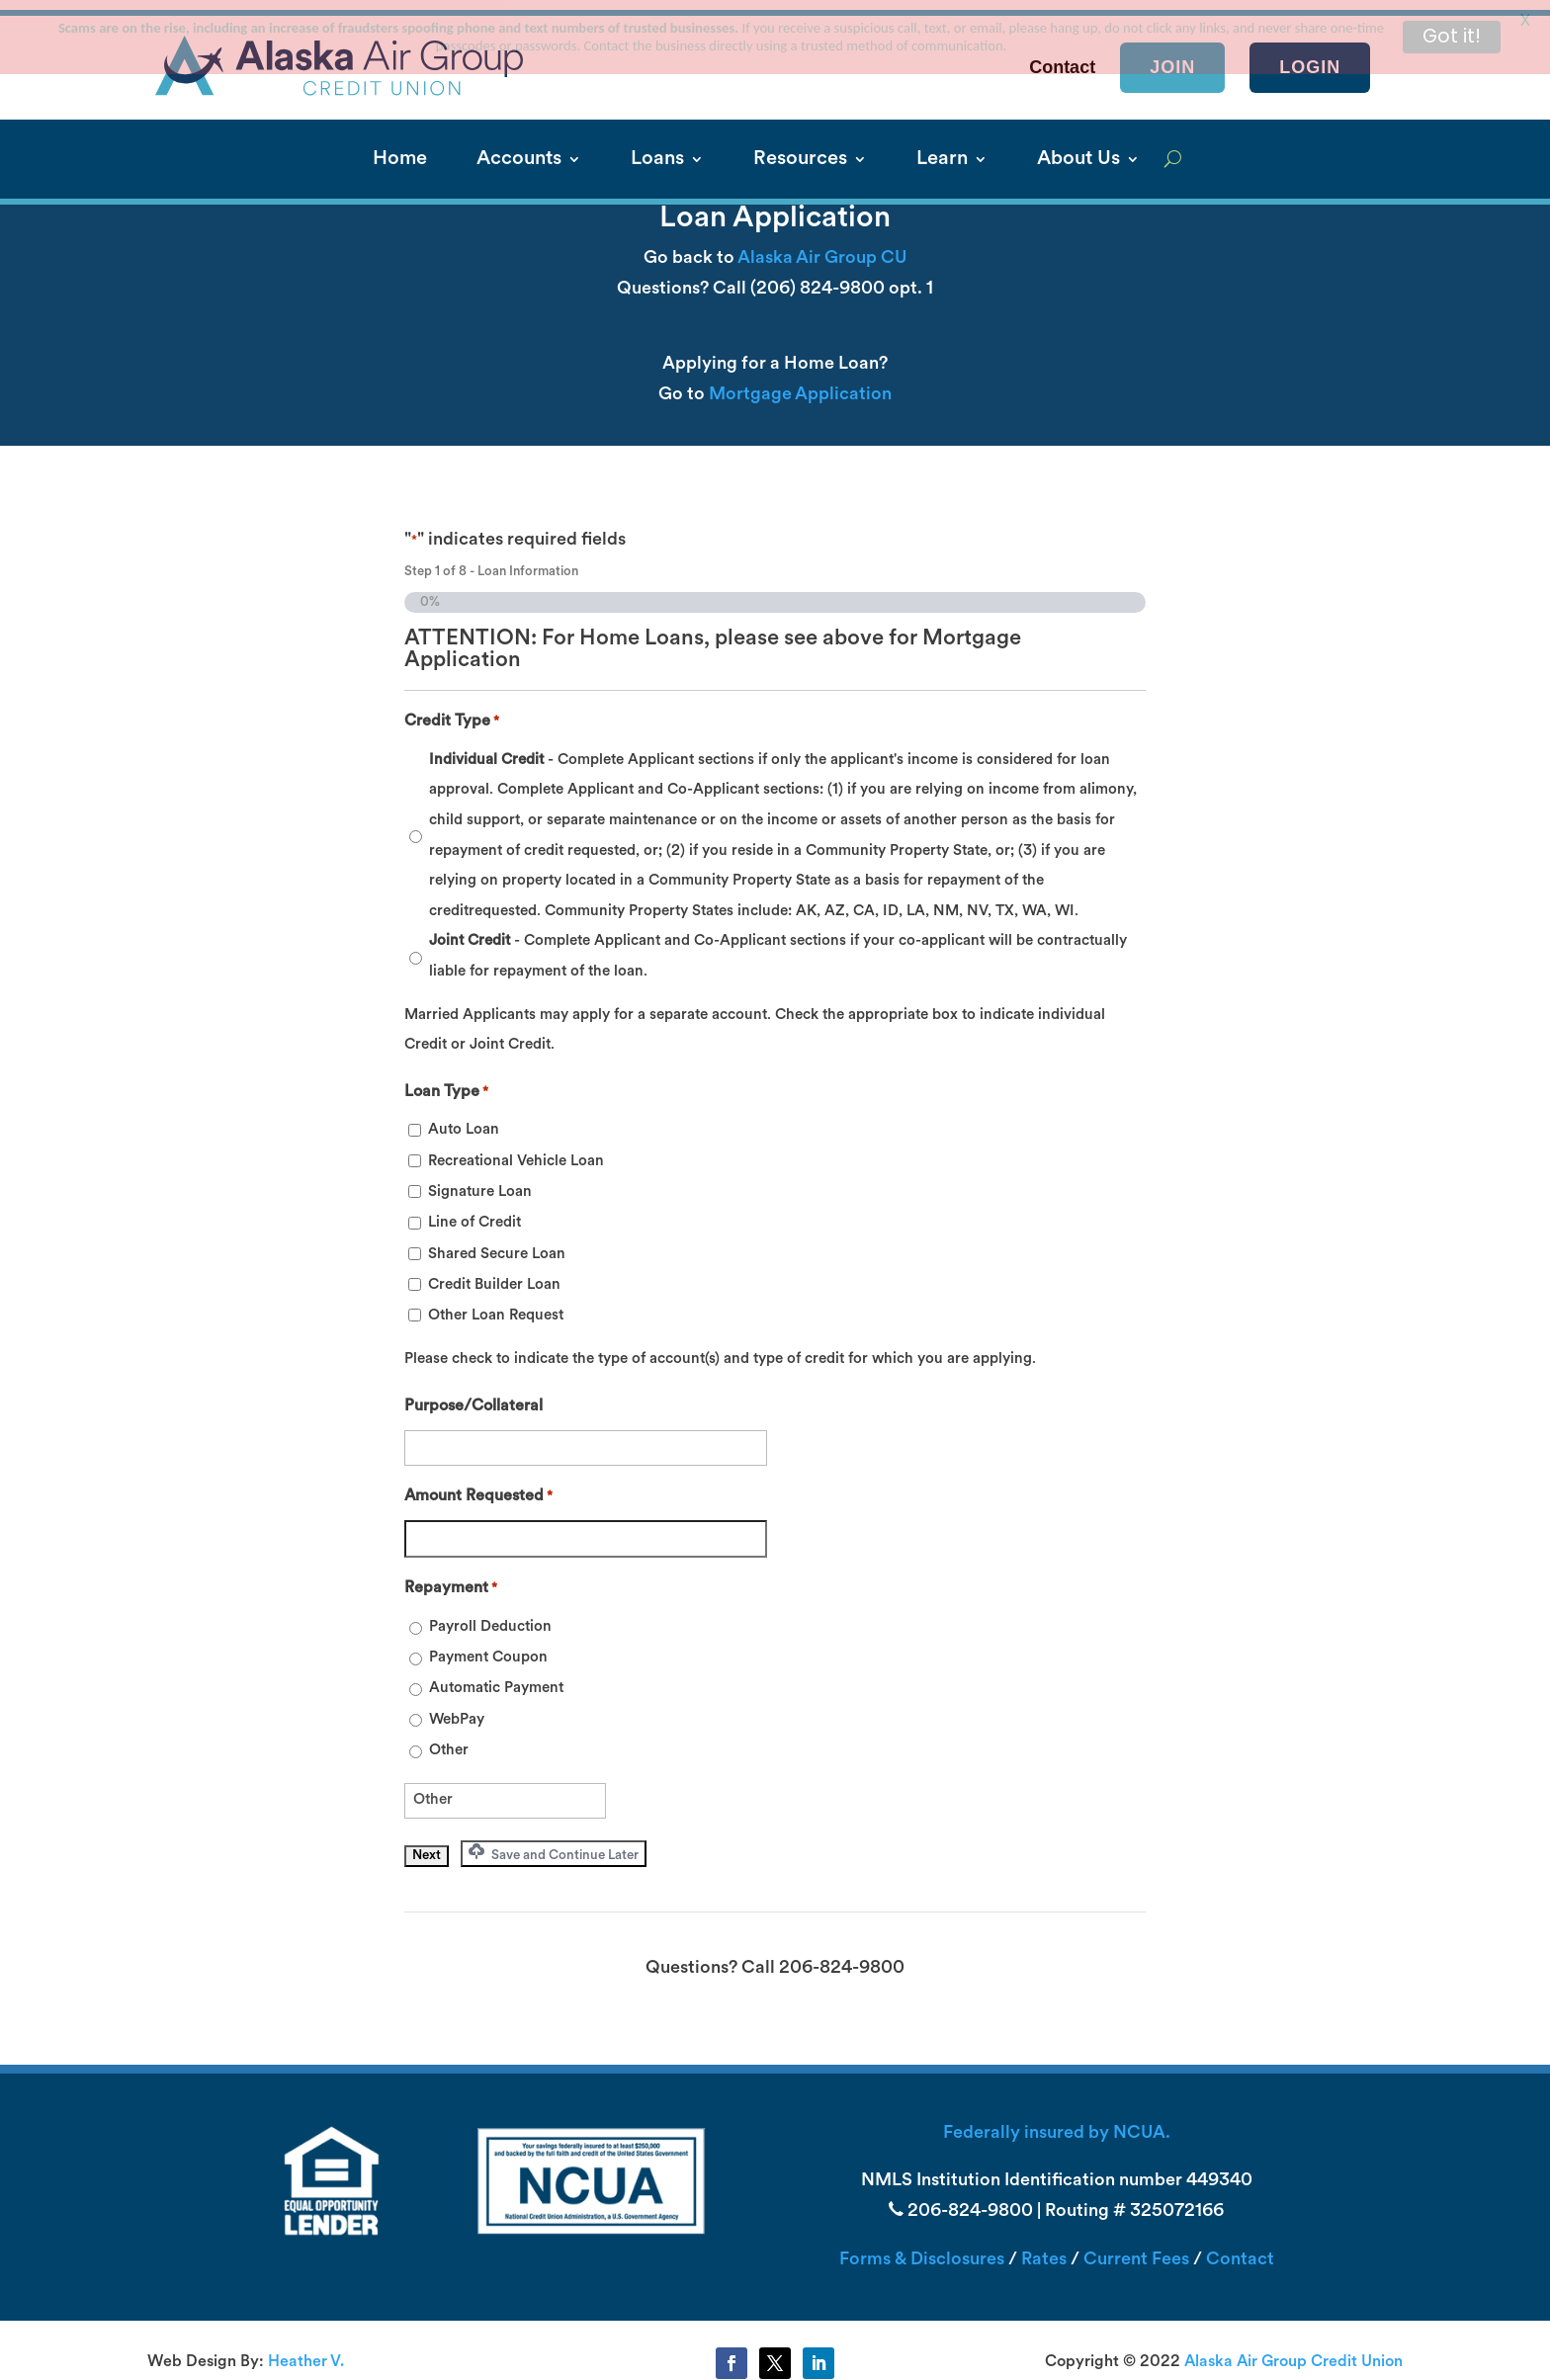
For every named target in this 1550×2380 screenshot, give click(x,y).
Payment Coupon (488, 1648)
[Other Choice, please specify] (505, 1792)
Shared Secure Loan (496, 1244)
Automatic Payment (496, 1679)
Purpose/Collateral (473, 1396)
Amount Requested (478, 1488)
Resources (800, 150)
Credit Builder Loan (494, 1275)
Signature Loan (480, 1182)
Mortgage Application (800, 385)
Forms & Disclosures (921, 2250)
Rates (1044, 2250)
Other (449, 1741)
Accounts (518, 150)
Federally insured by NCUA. (1056, 2123)
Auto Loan (463, 1121)
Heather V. (306, 2352)
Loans (657, 150)
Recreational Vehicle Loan (516, 1152)
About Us (1078, 150)
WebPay (456, 1710)
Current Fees (1136, 2250)
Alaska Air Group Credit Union (1293, 2352)
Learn (942, 150)
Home (400, 150)
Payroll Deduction (490, 1617)
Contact (1240, 2250)
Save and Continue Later (554, 1843)
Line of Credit (474, 1214)
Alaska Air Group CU (821, 248)
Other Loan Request (495, 1307)
